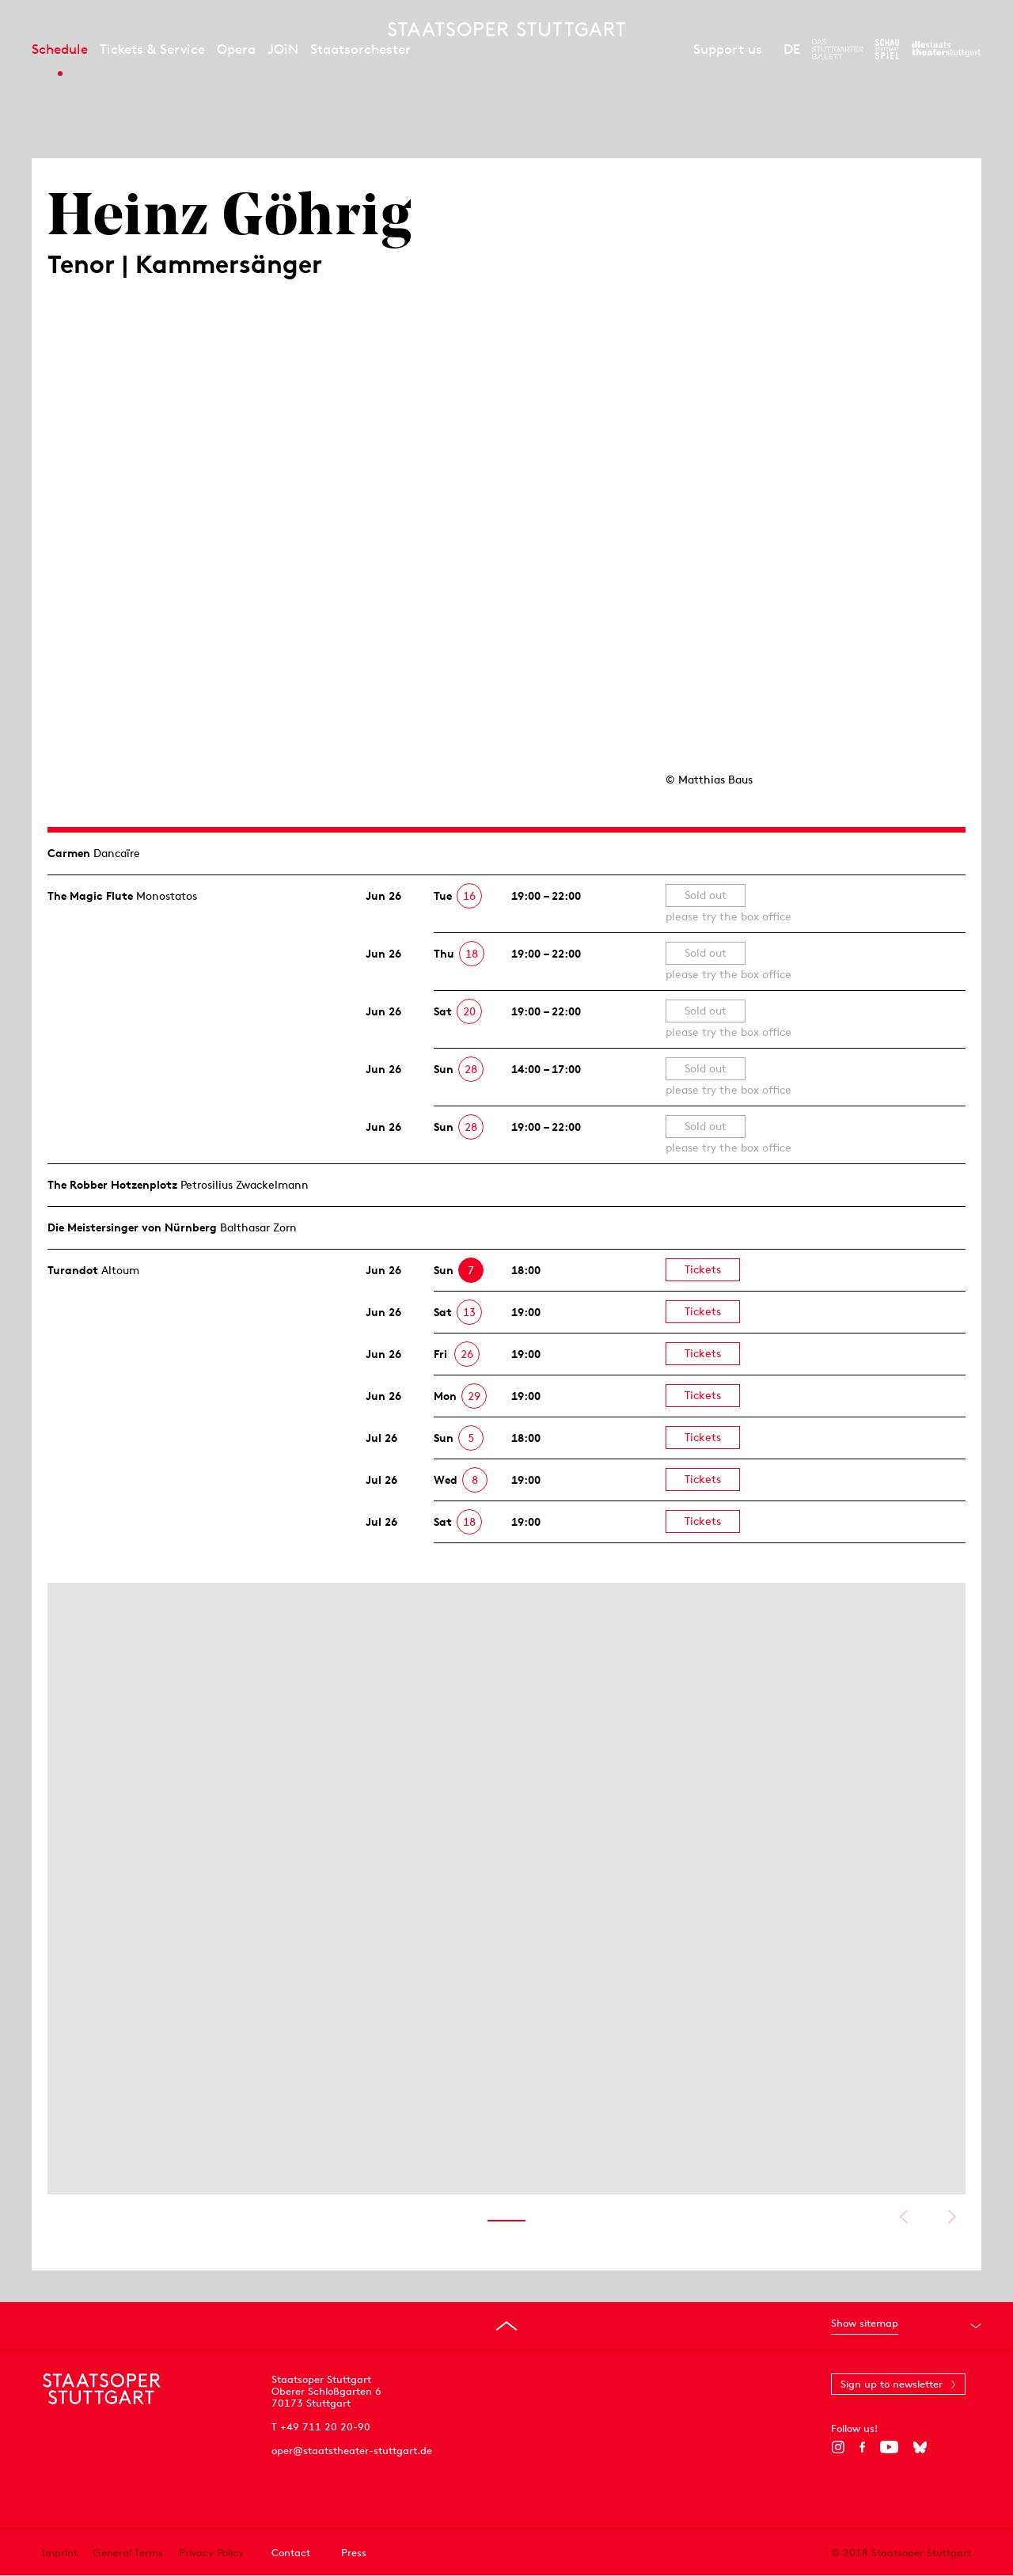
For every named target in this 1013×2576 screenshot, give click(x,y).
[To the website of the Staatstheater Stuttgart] (946, 49)
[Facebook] (862, 2447)
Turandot (72, 1270)
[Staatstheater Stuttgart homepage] (506, 29)
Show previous (903, 2217)
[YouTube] (889, 2447)
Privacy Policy (211, 2552)
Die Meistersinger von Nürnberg (132, 1227)
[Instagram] (837, 2447)
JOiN (282, 49)
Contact (290, 2552)
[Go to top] (506, 2325)
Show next (951, 2217)
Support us (727, 49)
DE (791, 49)
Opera (236, 49)
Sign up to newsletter (891, 2384)
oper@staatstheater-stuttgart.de (351, 2450)
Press (353, 2552)
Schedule (60, 49)
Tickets (703, 1269)
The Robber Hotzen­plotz (112, 1185)
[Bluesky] (920, 2447)
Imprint (60, 2552)
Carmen (68, 853)
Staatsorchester (360, 49)
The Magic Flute (90, 896)
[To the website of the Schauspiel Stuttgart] (887, 49)
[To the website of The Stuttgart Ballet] (837, 49)
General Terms (128, 2552)
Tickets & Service (152, 49)
